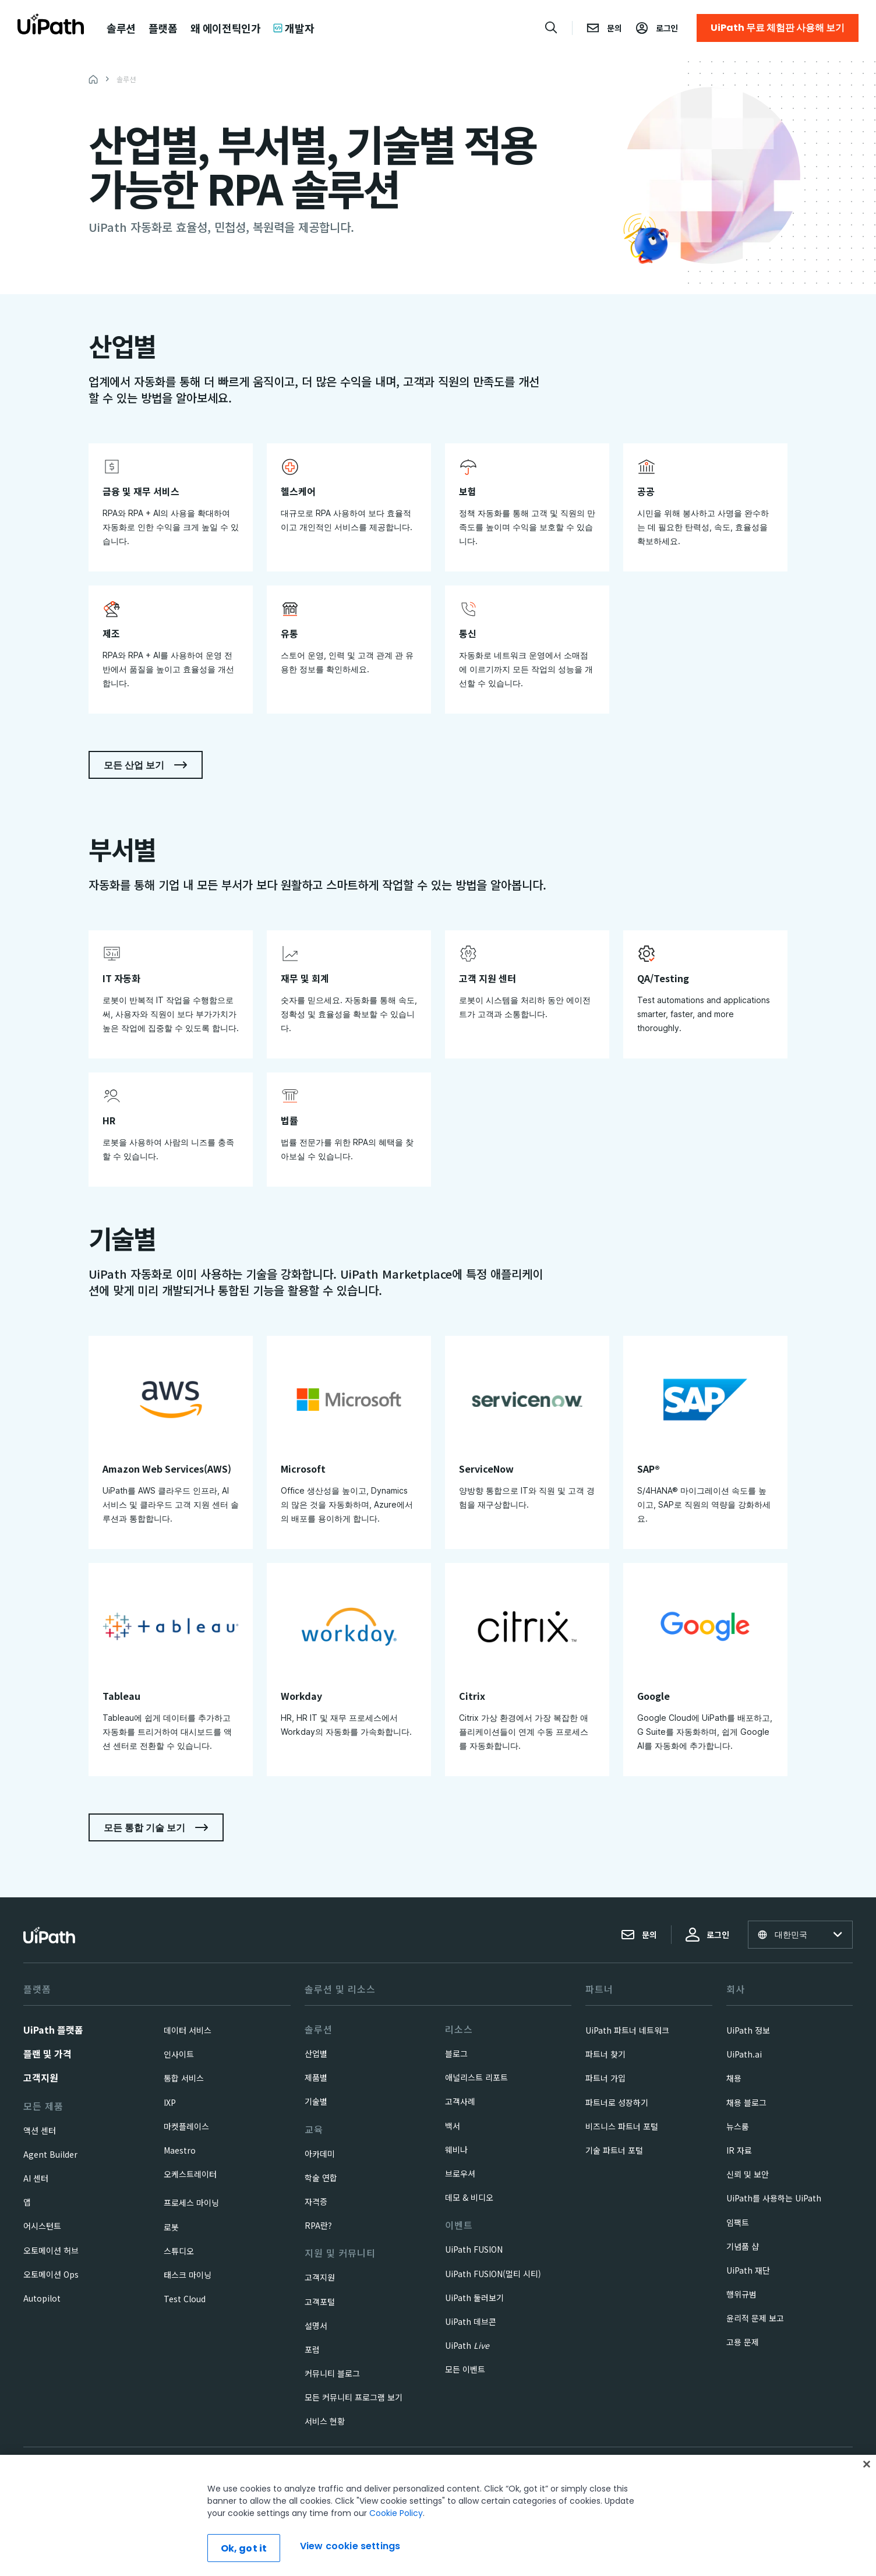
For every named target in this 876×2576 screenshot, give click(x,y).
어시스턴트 (42, 2226)
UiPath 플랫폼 (53, 2030)
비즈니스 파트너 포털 (621, 2126)
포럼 (312, 2349)
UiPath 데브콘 (470, 2321)
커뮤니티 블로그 (332, 2373)
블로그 (456, 2053)
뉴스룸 (737, 2126)
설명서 (316, 2325)
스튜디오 (179, 2251)
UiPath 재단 (748, 2270)
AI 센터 (35, 2178)
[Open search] (551, 27)
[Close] (866, 2498)
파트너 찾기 (605, 2054)
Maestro (180, 2150)
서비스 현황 (325, 2421)
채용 (733, 2078)
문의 (639, 1935)
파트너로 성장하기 (616, 2102)
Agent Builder (50, 2154)
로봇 (171, 2227)
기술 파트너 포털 (614, 2150)
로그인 (707, 1935)
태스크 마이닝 (187, 2275)
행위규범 (741, 2294)
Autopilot (42, 2298)
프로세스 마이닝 (191, 2202)
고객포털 (320, 2301)
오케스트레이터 (190, 2174)
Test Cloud (185, 2299)
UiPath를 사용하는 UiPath (773, 2198)
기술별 (316, 2101)
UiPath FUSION (474, 2249)
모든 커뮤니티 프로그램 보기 (353, 2397)
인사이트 (179, 2054)
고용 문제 (742, 2342)
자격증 (316, 2201)
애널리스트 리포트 (476, 2077)
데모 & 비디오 (469, 2197)
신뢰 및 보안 (747, 2174)
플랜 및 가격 (47, 2053)
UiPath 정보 (748, 2030)
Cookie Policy (396, 2547)
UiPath (467, 2345)
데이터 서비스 (187, 2030)
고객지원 (40, 2077)
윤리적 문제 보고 (755, 2318)
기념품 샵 (742, 2246)
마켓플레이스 (186, 2126)
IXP (170, 2102)
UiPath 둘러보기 (474, 2297)
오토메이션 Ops (51, 2274)
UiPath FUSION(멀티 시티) (493, 2273)
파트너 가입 (605, 2078)
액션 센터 (39, 2130)
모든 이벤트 (465, 2369)
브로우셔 (460, 2173)
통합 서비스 (184, 2078)
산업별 (316, 2053)
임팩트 (737, 2222)
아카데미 (320, 2153)
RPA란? (318, 2225)
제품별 (316, 2077)
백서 (452, 2126)
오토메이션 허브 (51, 2250)
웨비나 (456, 2149)
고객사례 (460, 2101)
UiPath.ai (744, 2054)
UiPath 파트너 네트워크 (627, 2030)
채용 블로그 (746, 2102)
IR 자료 (739, 2150)
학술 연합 (321, 2177)
